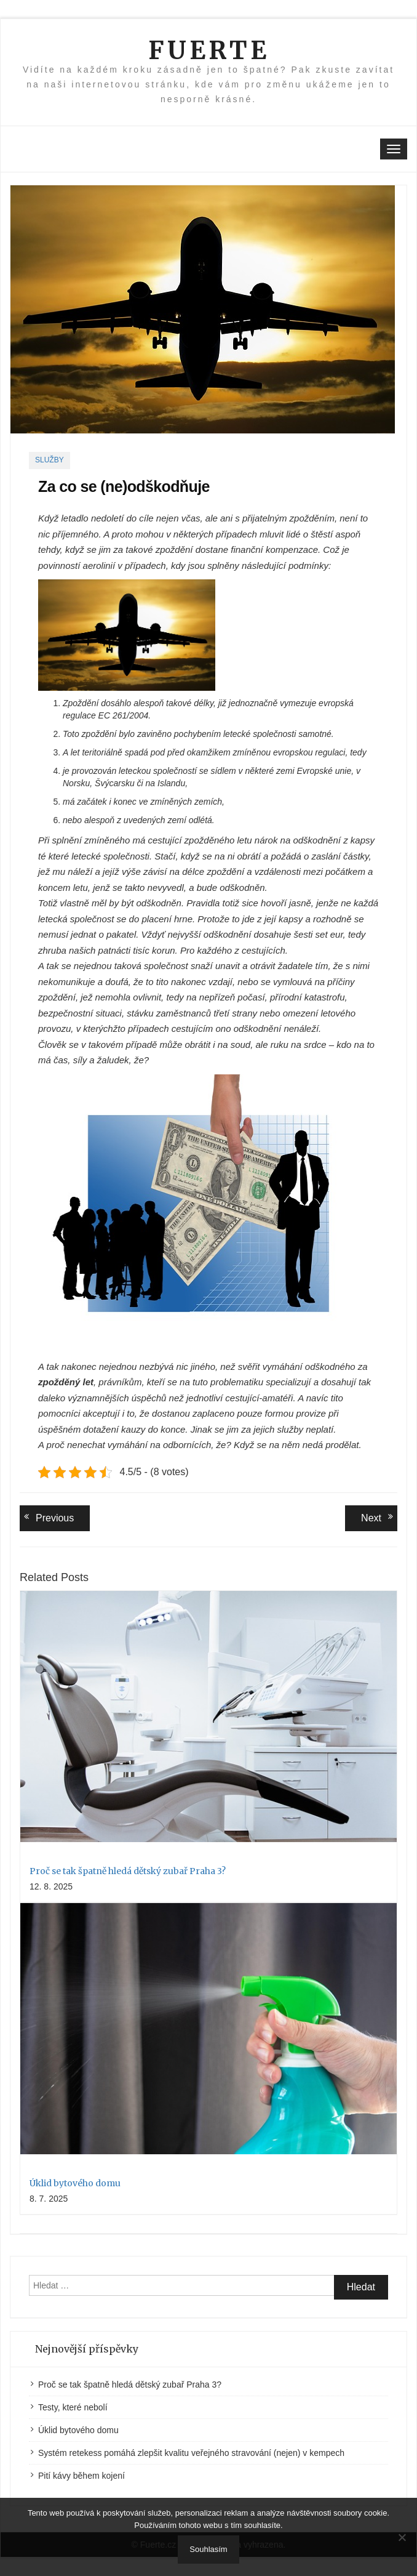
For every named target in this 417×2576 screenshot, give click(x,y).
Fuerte (208, 50)
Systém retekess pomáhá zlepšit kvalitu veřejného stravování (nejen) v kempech (191, 2453)
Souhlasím (208, 2549)
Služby (49, 460)
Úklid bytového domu (75, 2183)
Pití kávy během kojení (81, 2476)
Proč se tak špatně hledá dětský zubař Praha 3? (128, 1871)
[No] (401, 2537)
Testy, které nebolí (73, 2407)
